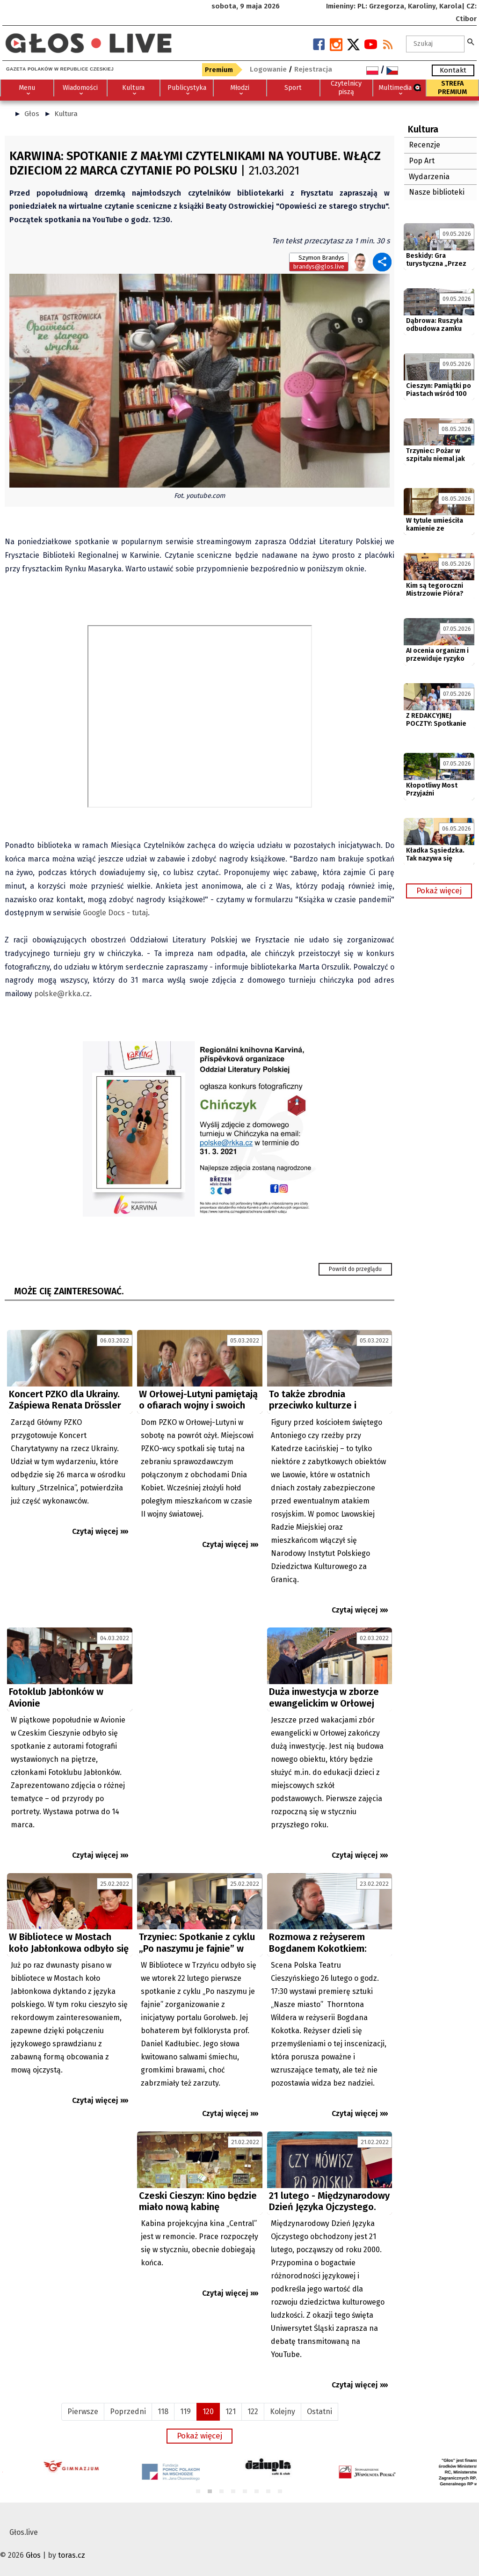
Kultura (66, 113)
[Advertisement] (199, 1710)
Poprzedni (128, 2411)
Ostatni (319, 2411)
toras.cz (71, 2555)
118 (163, 2411)
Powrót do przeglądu (355, 1269)
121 (230, 2411)
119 (185, 2411)
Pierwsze (82, 2411)
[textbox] (435, 44)
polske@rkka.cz (62, 993)
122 (252, 2411)
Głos (31, 113)
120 (208, 2411)
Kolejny (282, 2411)
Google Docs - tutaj (115, 912)
